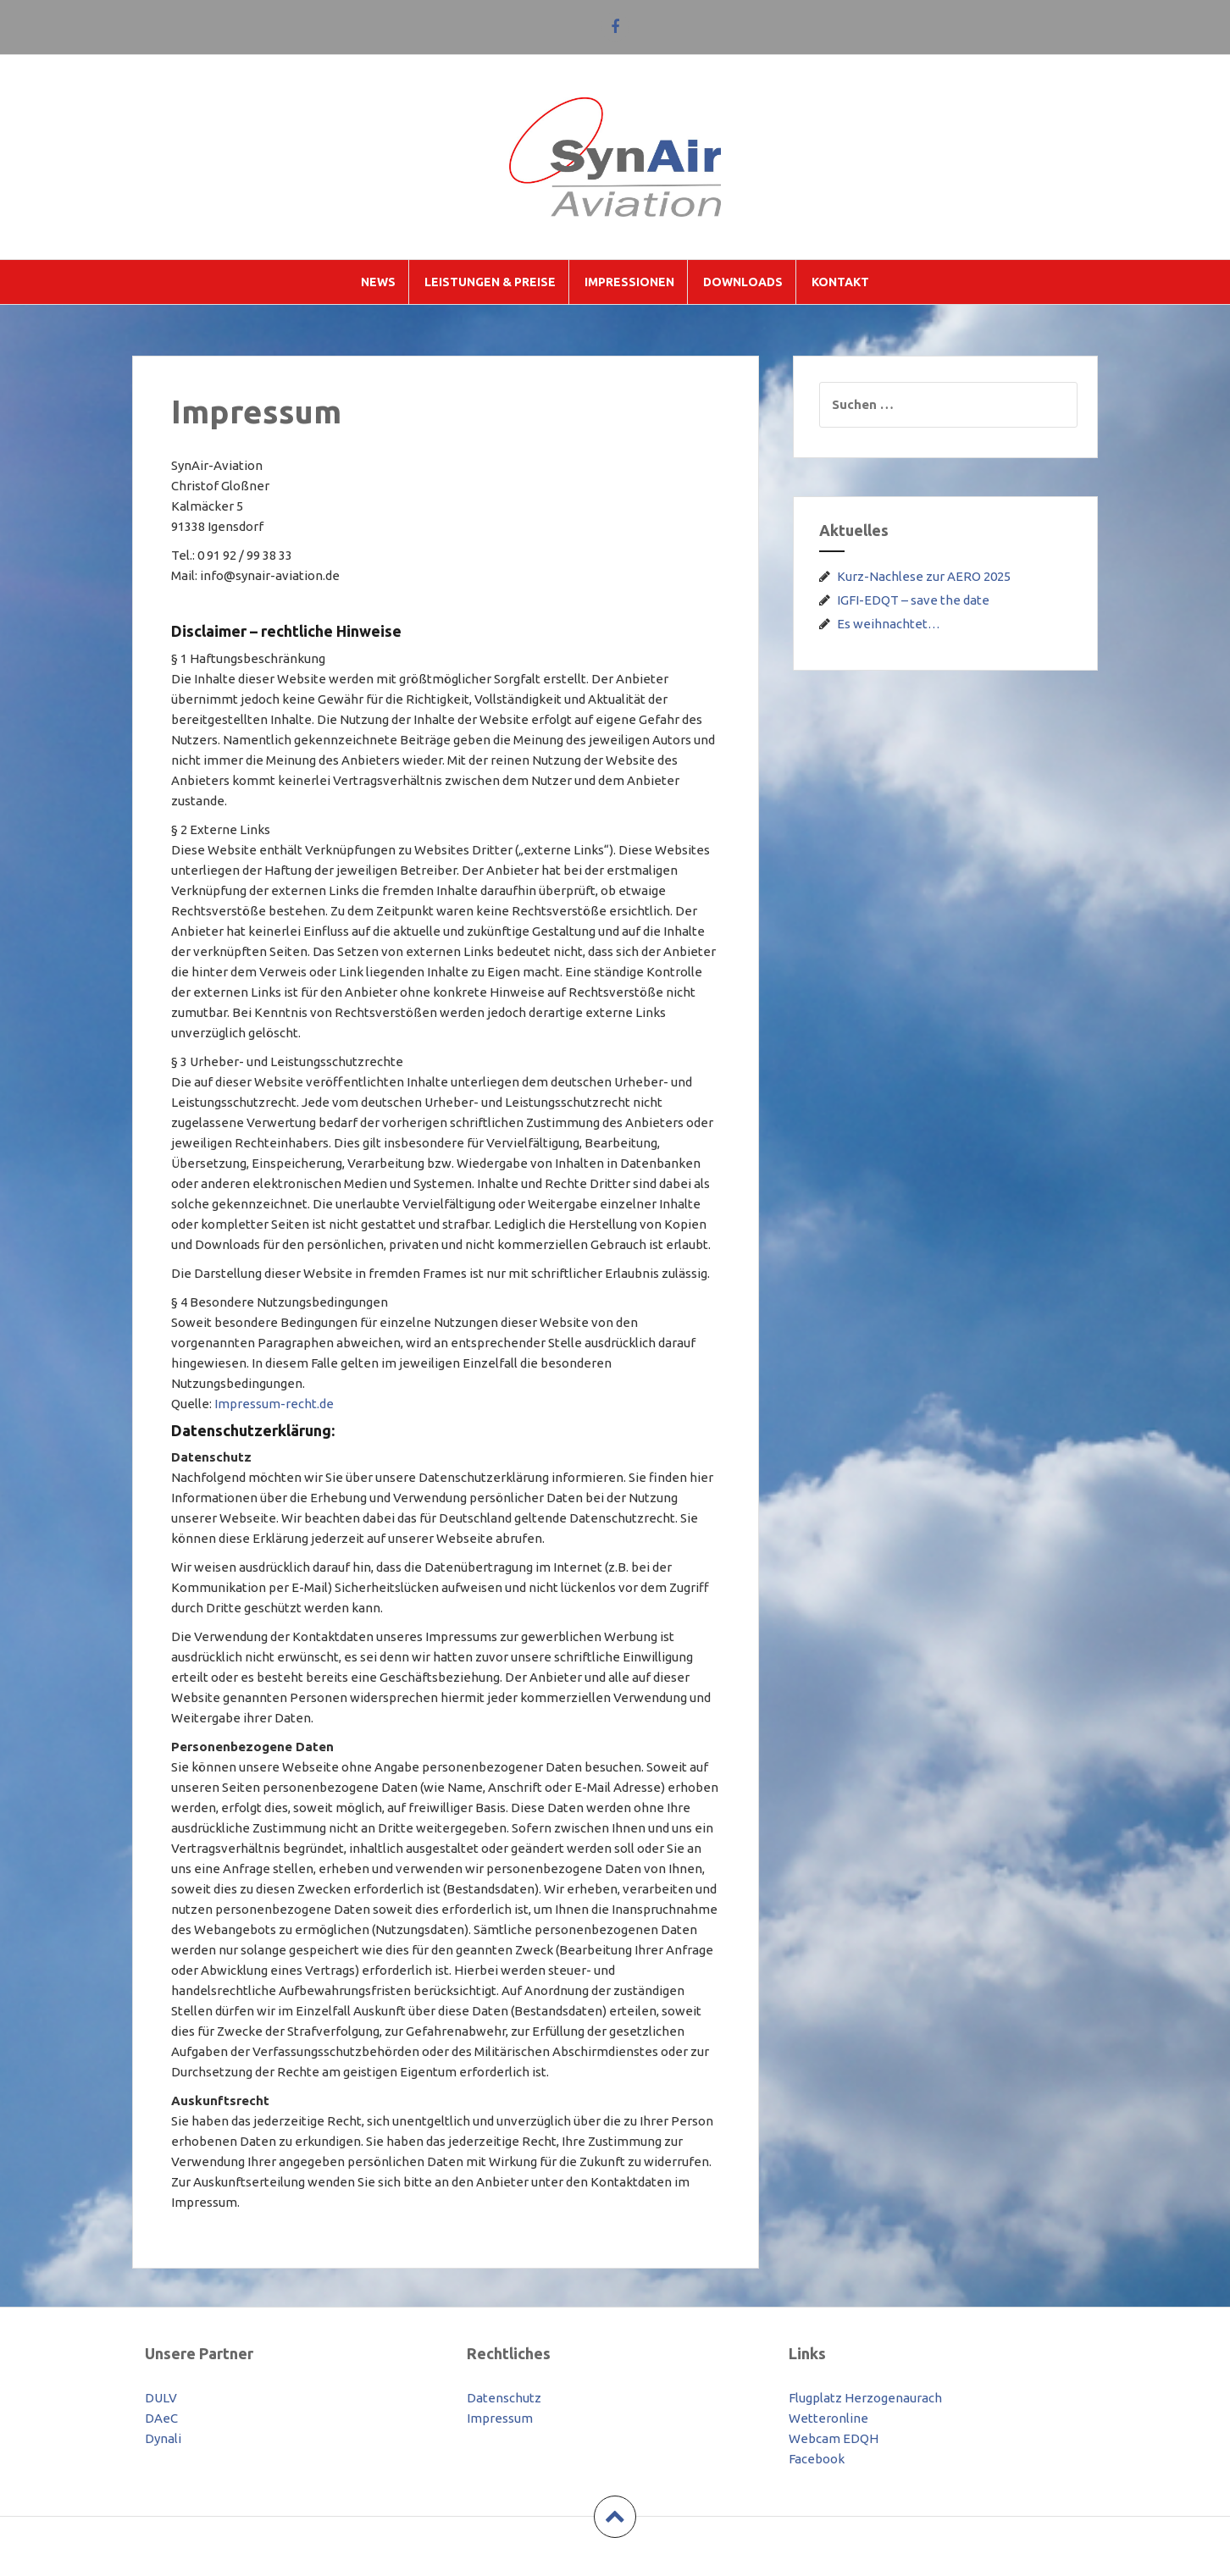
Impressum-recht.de (274, 1403)
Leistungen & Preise (490, 282)
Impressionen (629, 282)
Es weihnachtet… (888, 623)
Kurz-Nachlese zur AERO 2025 (924, 576)
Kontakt (840, 282)
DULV (161, 2398)
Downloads (743, 282)
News (378, 282)
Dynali (163, 2438)
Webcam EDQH (833, 2438)
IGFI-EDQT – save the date (913, 600)
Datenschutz (504, 2398)
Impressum (500, 2418)
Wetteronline (828, 2418)
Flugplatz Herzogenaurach (865, 2398)
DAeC (161, 2418)
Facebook (817, 2459)
